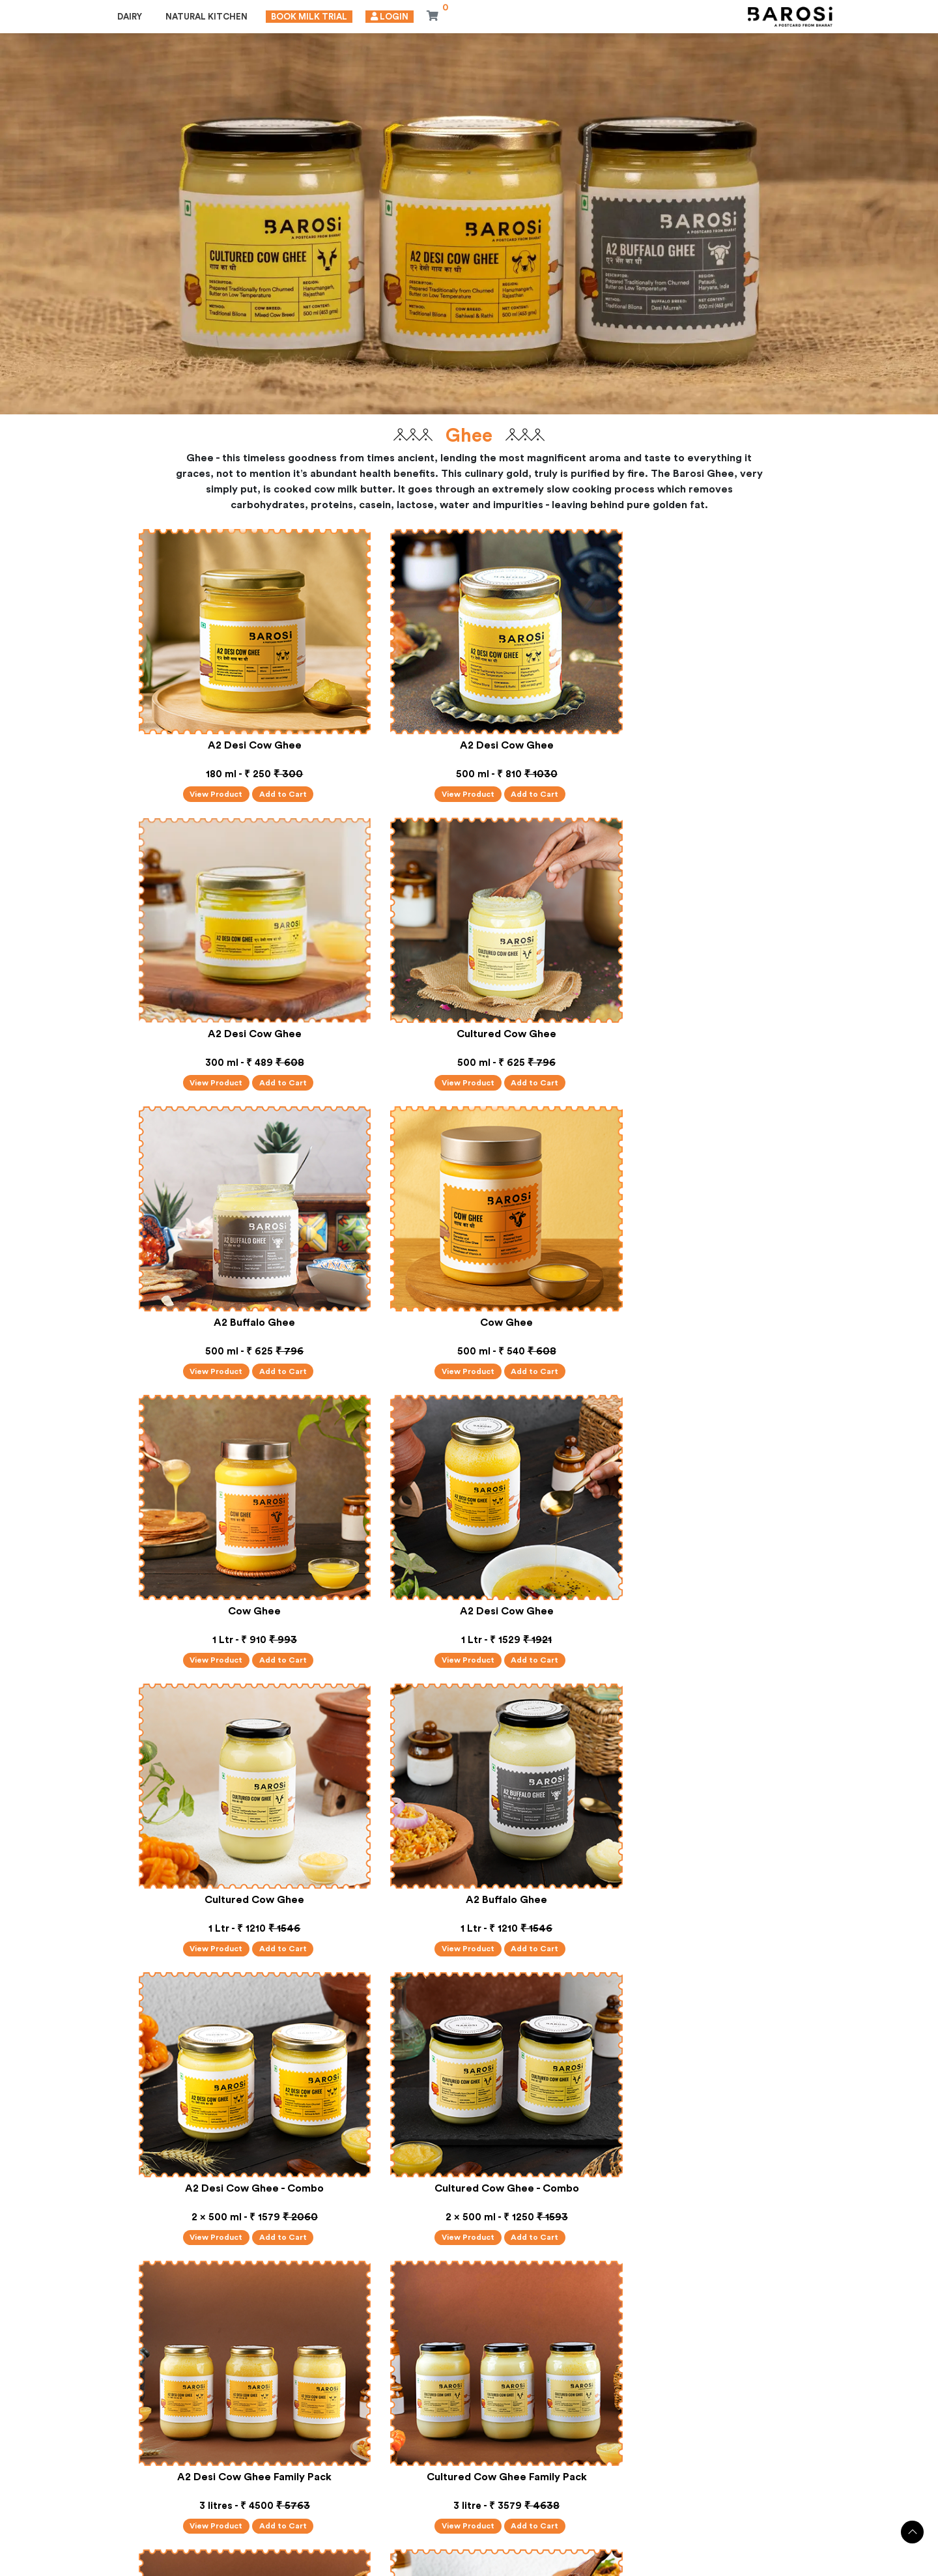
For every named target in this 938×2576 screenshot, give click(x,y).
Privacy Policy (435, 2565)
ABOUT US (323, 2458)
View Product (201, 777)
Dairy (131, 18)
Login (391, 18)
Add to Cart (273, 777)
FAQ (580, 2458)
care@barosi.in (162, 2526)
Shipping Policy (675, 2565)
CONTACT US (660, 2458)
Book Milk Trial (311, 18)
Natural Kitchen (208, 18)
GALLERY (510, 2458)
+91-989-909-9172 (170, 2499)
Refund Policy (604, 2565)
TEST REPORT (417, 2458)
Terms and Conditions (520, 2565)
